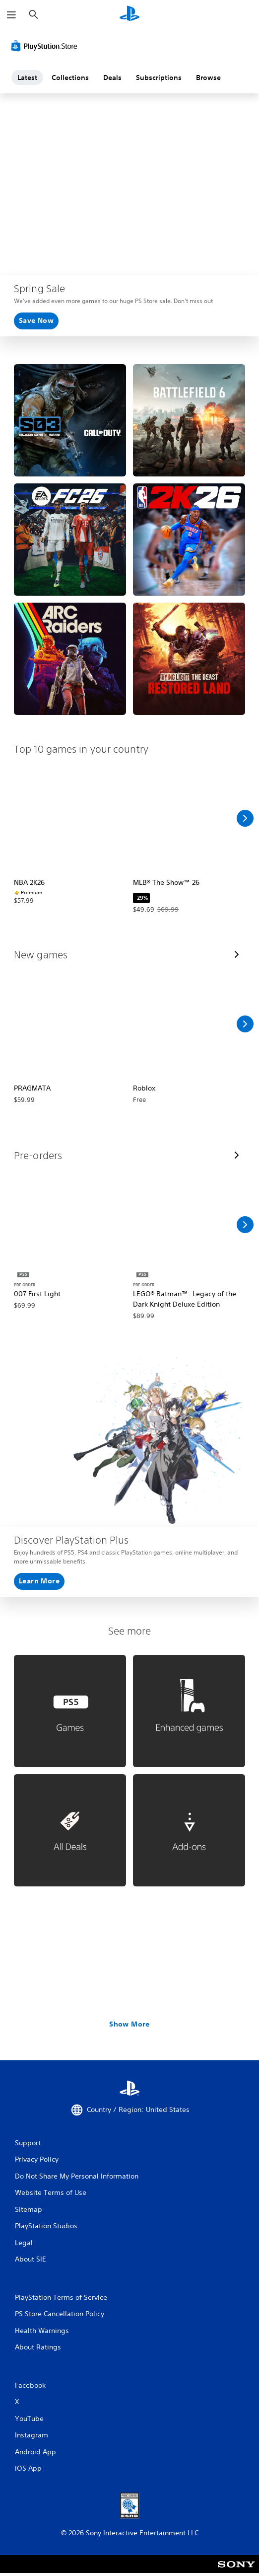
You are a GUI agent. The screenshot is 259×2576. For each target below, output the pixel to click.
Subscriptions (159, 77)
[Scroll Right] (245, 818)
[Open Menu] (11, 15)
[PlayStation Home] (129, 14)
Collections (70, 77)
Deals (112, 77)
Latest (27, 77)
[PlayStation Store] (46, 46)
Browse (208, 77)
